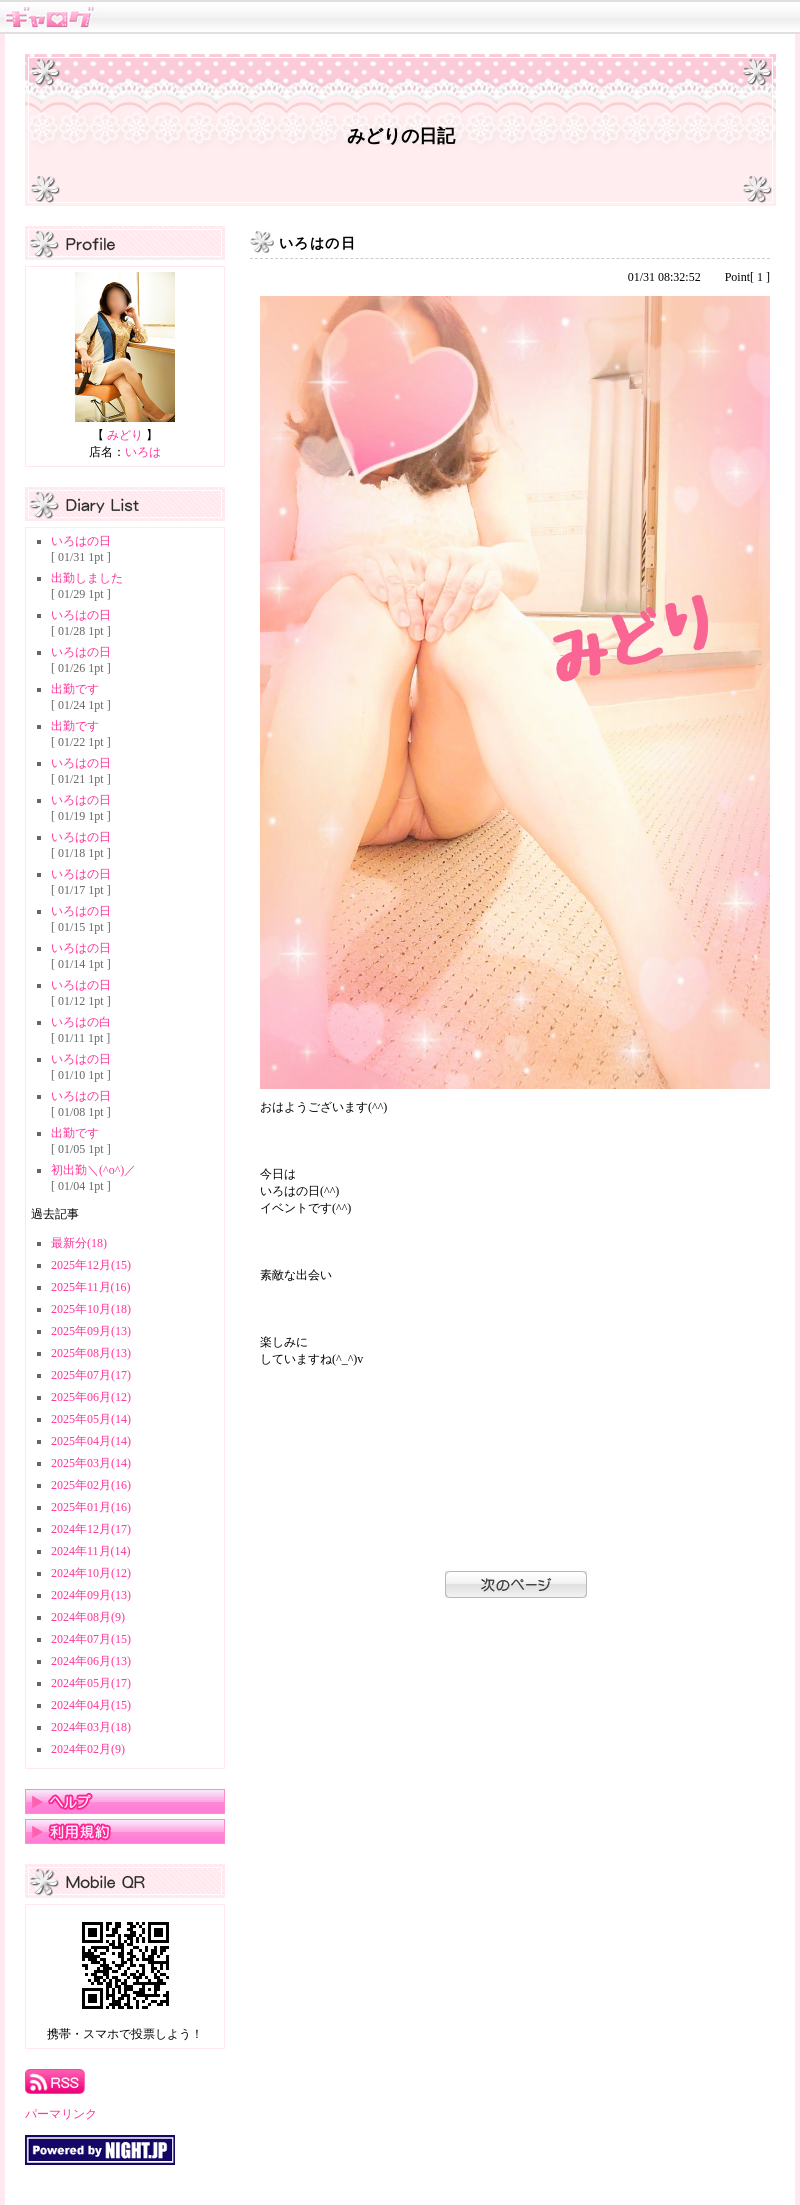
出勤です (75, 689)
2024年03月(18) (91, 1727)
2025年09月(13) (91, 1331)
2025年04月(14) (91, 1441)
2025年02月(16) (91, 1485)
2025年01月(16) (91, 1507)
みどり (125, 435)
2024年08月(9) (88, 1617)
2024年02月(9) (88, 1749)
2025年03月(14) (91, 1463)
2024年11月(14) (91, 1551)
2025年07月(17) (91, 1375)
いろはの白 (81, 1022)
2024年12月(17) (91, 1529)
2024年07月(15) (91, 1639)
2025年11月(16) (91, 1287)
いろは (143, 452)
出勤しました (87, 578)
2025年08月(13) (91, 1353)
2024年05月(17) (91, 1683)
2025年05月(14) (91, 1419)
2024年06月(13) (91, 1661)
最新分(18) (79, 1243)
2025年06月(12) (91, 1397)
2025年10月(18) (91, 1309)
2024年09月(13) (91, 1595)
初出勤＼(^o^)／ (93, 1170)
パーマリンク (61, 2114)
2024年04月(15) (91, 1705)
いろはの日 (81, 541)
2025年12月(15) (91, 1265)
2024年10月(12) (91, 1573)
